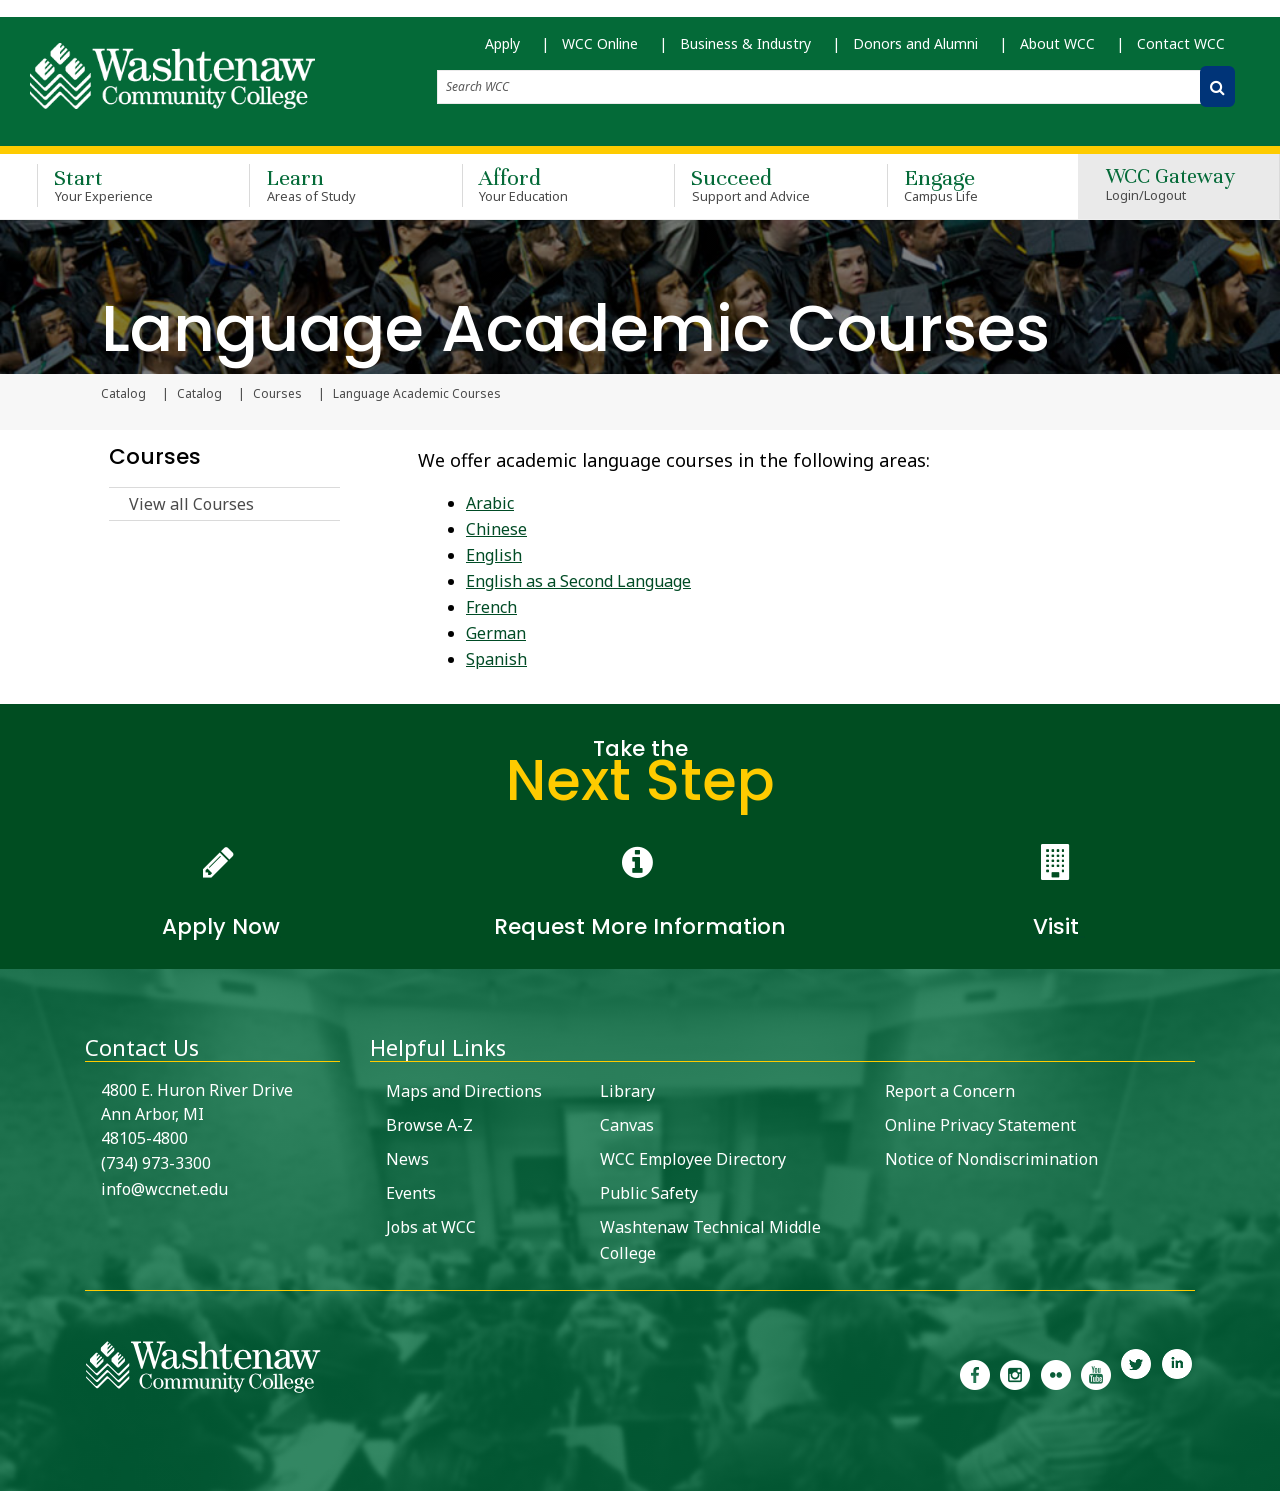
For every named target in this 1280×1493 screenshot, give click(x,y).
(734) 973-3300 (156, 1165)
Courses (277, 396)
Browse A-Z (429, 1127)
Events (411, 1195)
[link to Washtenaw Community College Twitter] (1136, 1375)
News (407, 1161)
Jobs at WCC (431, 1229)
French (491, 609)
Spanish (496, 661)
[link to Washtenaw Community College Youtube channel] (1096, 1375)
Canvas (627, 1127)
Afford (539, 188)
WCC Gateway (1170, 189)
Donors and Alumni (915, 50)
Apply (502, 50)
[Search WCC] (1217, 93)
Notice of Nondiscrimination (991, 1161)
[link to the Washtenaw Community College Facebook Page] (975, 1375)
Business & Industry (745, 50)
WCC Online (600, 50)
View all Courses (191, 506)
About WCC (1057, 50)
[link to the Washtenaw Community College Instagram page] (1015, 1375)
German (496, 635)
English (494, 557)
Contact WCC (1181, 50)
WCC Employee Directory (693, 1161)
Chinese (496, 531)
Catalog (199, 396)
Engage (964, 188)
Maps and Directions (464, 1093)
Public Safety (649, 1195)
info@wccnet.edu (164, 1191)
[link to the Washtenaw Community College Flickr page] (1056, 1375)
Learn (326, 188)
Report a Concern (950, 1093)
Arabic (490, 505)
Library (627, 1093)
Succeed (751, 188)
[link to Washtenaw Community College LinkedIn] (1177, 1375)
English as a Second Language (578, 583)
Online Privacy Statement (980, 1127)
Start (114, 188)
